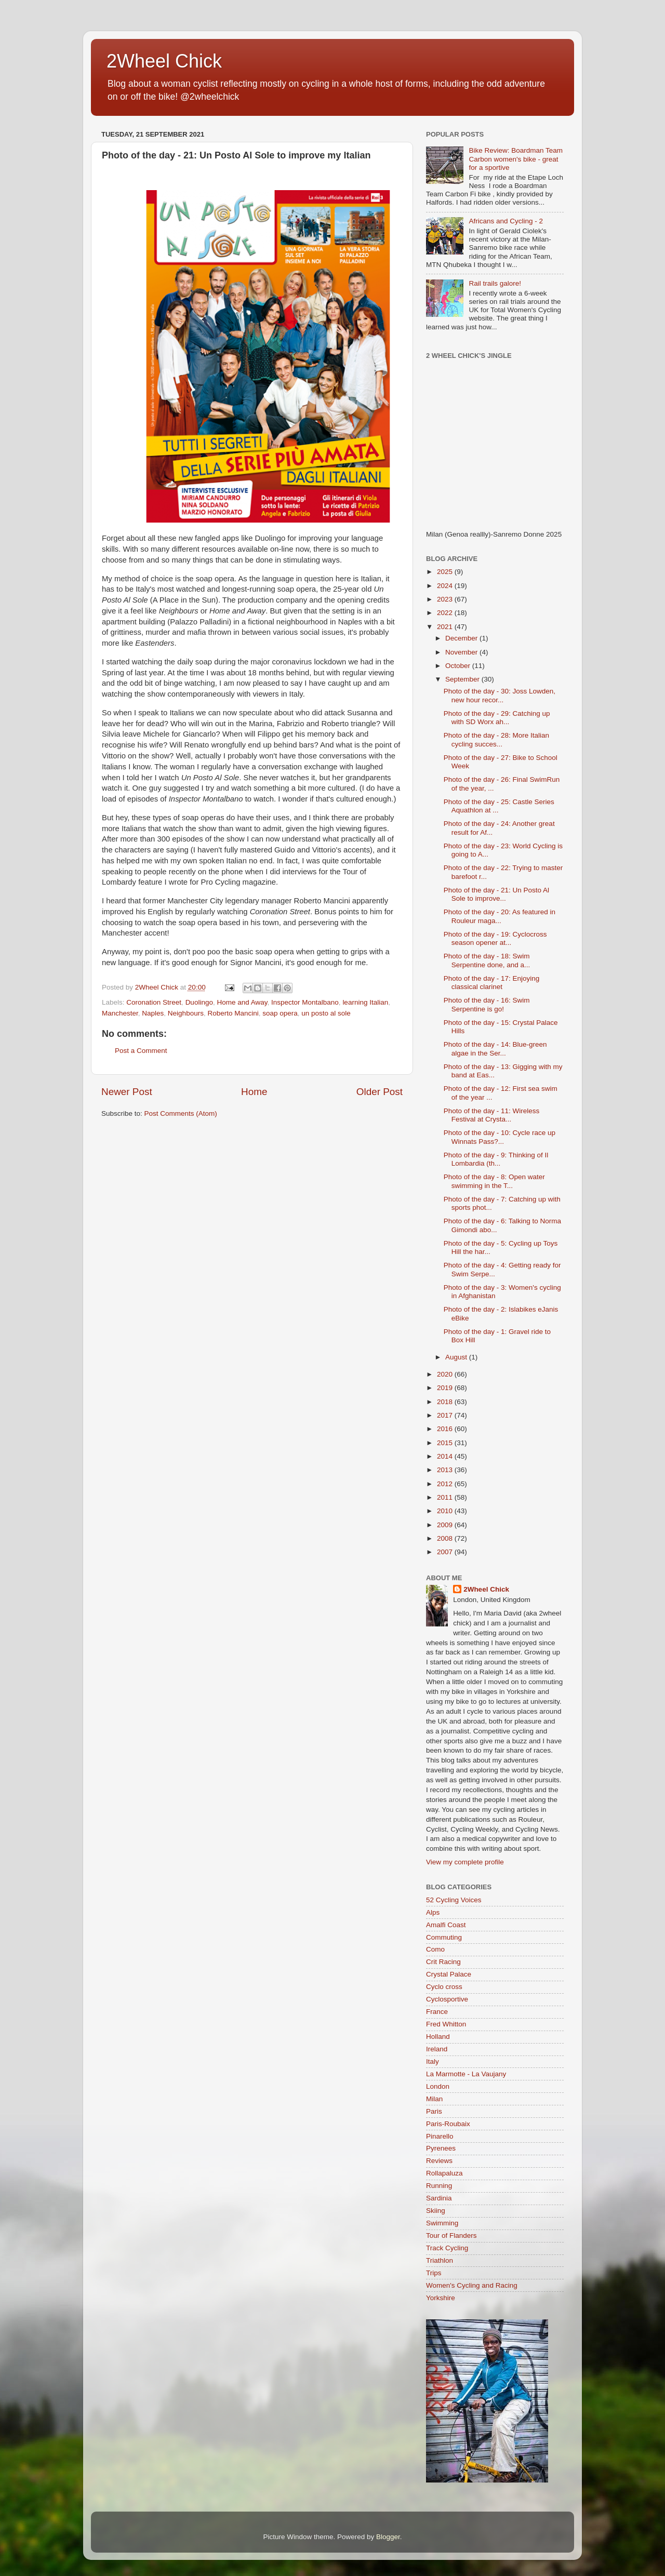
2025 (446, 572)
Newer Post (126, 1091)
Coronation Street (153, 1002)
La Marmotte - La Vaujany (466, 2074)
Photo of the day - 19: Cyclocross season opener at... (495, 938)
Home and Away (242, 1002)
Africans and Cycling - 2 (506, 221)
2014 (446, 1456)
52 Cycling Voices (454, 1900)
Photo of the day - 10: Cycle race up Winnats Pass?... (499, 1137)
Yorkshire (440, 2298)
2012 (446, 1484)
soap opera (280, 1013)
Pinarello (440, 2136)
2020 (446, 1374)
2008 (446, 1538)
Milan (434, 2099)
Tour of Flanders (451, 2235)
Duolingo (199, 1002)
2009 (446, 1525)
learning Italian (365, 1002)
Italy (432, 2061)
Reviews (439, 2161)
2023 (446, 599)
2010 (446, 1511)
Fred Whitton (446, 2024)
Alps (433, 1912)
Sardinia (439, 2198)
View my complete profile (465, 1862)
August (457, 1357)
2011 (446, 1497)
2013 (446, 1470)
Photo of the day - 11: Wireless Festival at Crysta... (492, 1115)
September (463, 679)
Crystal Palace (448, 1974)
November (462, 652)
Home (254, 1091)
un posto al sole (326, 1013)
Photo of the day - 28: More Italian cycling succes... (496, 739)
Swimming (442, 2223)
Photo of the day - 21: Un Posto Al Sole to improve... (496, 894)
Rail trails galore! (495, 283)
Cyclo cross (444, 1987)
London (437, 2086)
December (462, 638)
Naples (153, 1013)
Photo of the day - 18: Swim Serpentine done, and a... (487, 960)
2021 (446, 627)
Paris (434, 2111)
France (437, 2012)
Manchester (120, 1013)
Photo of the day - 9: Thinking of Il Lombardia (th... (496, 1159)
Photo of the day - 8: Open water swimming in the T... (494, 1181)
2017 (446, 1415)
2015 (446, 1443)
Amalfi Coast (446, 1925)
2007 (446, 1552)
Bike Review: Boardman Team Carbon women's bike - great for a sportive (516, 158)
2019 (446, 1388)
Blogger (388, 2537)
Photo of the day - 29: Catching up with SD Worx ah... (497, 718)
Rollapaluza (444, 2173)
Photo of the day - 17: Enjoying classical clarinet (492, 983)
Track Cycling (447, 2248)
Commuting (444, 1937)
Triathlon (439, 2260)
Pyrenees (441, 2148)
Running (439, 2186)
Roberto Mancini (232, 1013)
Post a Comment (141, 1051)
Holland (438, 2036)
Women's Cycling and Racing (471, 2285)
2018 (446, 1402)
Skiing (435, 2210)
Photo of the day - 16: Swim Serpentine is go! (487, 1004)
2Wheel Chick (164, 61)
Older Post (379, 1091)
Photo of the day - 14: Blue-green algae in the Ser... (495, 1048)
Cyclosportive (447, 1999)
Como (435, 1949)
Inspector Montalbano (305, 1002)
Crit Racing (443, 1962)
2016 (446, 1429)
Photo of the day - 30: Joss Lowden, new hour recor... (499, 695)
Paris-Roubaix (448, 2124)
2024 (446, 586)
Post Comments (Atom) (180, 1113)
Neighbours (186, 1013)
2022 (446, 613)
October (458, 666)
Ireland (436, 2049)
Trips (434, 2273)
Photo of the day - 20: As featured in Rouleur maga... (499, 916)
